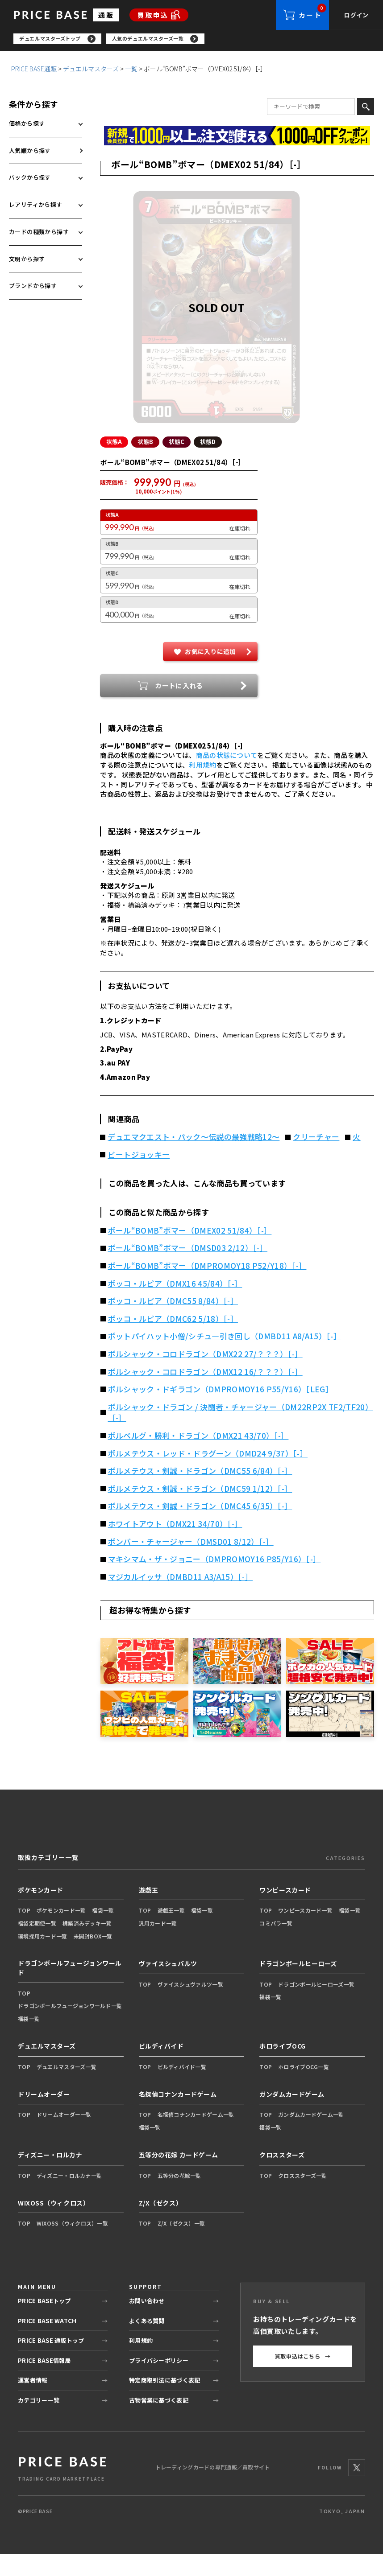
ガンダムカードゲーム (292, 2115)
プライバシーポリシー (158, 2382)
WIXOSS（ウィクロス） (53, 2224)
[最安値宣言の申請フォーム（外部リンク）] (237, 157)
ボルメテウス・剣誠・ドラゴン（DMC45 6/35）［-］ (200, 1528)
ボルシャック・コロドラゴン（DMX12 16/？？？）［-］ (205, 1393)
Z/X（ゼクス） (160, 2224)
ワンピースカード (285, 1911)
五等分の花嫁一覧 (179, 2197)
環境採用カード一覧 (42, 1958)
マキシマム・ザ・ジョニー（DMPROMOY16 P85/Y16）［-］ (214, 1581)
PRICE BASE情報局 (44, 2382)
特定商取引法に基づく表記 (164, 2402)
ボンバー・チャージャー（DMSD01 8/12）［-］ (191, 1563)
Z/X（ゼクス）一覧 (181, 2245)
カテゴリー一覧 (38, 2422)
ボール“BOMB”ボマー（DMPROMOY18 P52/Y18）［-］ (207, 1287)
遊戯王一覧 (171, 1932)
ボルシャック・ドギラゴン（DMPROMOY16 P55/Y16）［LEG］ (220, 1411)
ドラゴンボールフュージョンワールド (70, 1989)
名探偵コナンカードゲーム (178, 2115)
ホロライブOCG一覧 (303, 2088)
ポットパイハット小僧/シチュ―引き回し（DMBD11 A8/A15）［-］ (224, 1358)
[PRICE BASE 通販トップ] (62, 2489)
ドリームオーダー (44, 2115)
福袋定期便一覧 (37, 1945)
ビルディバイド (161, 2067)
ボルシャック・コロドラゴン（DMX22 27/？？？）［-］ (205, 1375)
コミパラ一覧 (275, 1945)
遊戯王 (148, 1911)
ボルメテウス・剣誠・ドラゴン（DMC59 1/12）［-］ (200, 1510)
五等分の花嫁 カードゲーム (178, 2176)
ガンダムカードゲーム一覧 (311, 2136)
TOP (24, 1932)
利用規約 (202, 786)
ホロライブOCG (282, 2067)
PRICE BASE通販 (34, 70)
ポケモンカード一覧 (61, 1932)
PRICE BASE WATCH (47, 2342)
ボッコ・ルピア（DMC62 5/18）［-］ (173, 1340)
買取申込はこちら (303, 2378)
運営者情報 (32, 2402)
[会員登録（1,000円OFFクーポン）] (237, 138)
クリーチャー (316, 1158)
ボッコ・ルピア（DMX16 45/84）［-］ (175, 1305)
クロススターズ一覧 (302, 2197)
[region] (198, 40)
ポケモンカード (40, 1911)
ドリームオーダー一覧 (64, 2136)
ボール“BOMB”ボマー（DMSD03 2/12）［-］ (188, 1269)
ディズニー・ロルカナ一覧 (69, 2197)
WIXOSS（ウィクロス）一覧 (72, 2245)
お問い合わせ (147, 2322)
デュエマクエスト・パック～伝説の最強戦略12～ (193, 1158)
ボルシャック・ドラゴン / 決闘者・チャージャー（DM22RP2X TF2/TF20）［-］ (240, 1434)
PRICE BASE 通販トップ (51, 2362)
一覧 (131, 70)
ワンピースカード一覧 (305, 1932)
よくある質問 (147, 2342)
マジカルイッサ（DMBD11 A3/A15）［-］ (180, 1598)
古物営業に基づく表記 (158, 2422)
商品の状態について (227, 777)
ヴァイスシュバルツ (168, 1985)
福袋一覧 (103, 1932)
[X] (356, 2489)
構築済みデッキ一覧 (87, 1945)
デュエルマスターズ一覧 (66, 2088)
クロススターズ (281, 2176)
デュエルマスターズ (91, 70)
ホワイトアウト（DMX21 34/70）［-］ (175, 1545)
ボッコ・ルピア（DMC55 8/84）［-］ (173, 1322)
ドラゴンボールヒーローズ (298, 1985)
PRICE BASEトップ (44, 2322)
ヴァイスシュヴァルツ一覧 (190, 2006)
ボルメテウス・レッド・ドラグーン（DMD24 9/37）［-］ (208, 1475)
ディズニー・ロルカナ (50, 2176)
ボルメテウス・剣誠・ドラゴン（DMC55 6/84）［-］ (200, 1492)
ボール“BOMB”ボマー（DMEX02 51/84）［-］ (190, 1252)
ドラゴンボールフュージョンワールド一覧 (70, 2027)
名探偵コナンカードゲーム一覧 (196, 2136)
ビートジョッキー (139, 1176)
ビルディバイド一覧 (182, 2088)
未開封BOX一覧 (93, 1958)
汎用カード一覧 (158, 1945)
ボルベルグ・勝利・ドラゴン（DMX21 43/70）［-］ (198, 1457)
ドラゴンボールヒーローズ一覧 (316, 2006)
